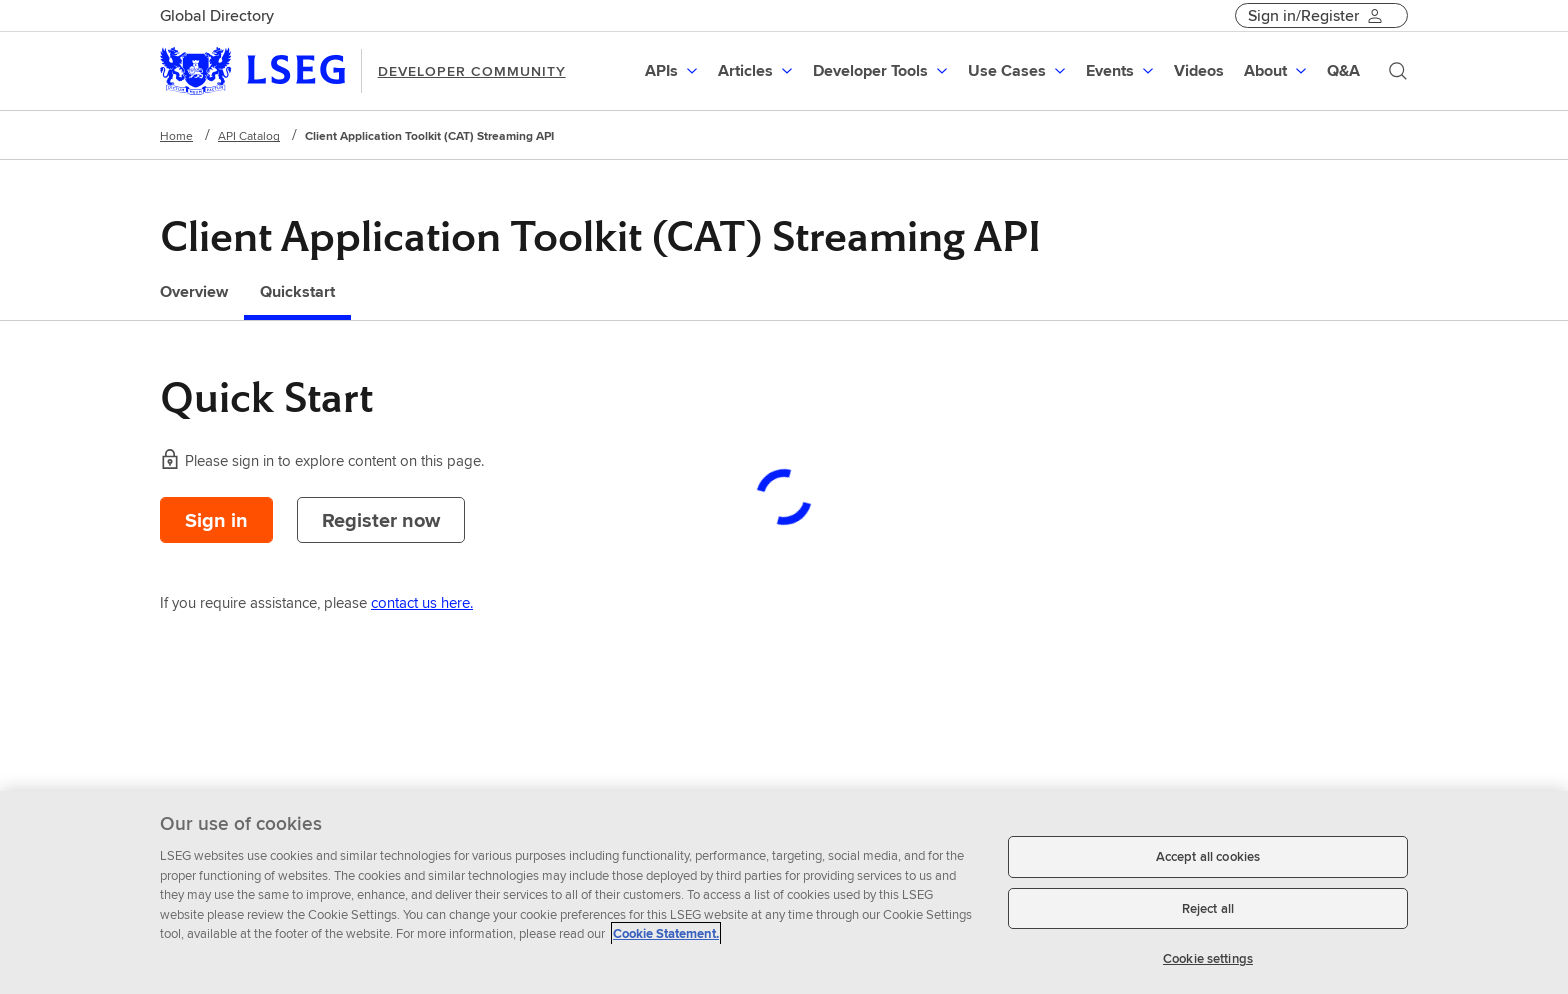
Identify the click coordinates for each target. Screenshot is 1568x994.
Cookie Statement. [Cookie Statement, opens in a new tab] (666, 933)
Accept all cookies (1208, 856)
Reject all (1208, 908)
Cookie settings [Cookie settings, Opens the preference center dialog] (1208, 958)
